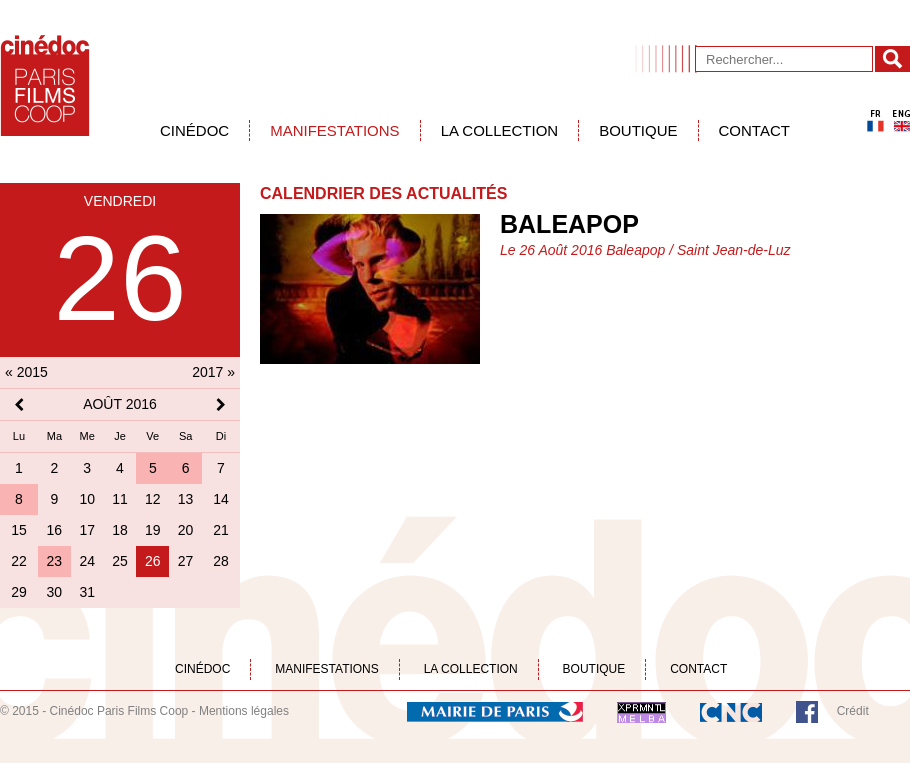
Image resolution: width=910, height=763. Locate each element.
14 (221, 499)
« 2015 (26, 372)
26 (153, 561)
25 (120, 561)
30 (55, 592)
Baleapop (569, 224)
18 (120, 530)
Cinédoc (194, 130)
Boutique (638, 130)
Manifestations (334, 130)
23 (55, 561)
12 (153, 499)
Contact (754, 130)
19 (153, 530)
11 (120, 499)
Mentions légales (244, 711)
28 (221, 561)
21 (221, 530)
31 (87, 592)
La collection (500, 130)
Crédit (853, 711)
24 (87, 561)
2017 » (213, 372)
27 (186, 561)
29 (19, 592)
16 (55, 530)
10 (87, 499)
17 (87, 530)
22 (19, 561)
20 (186, 530)
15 (19, 530)
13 (186, 499)
